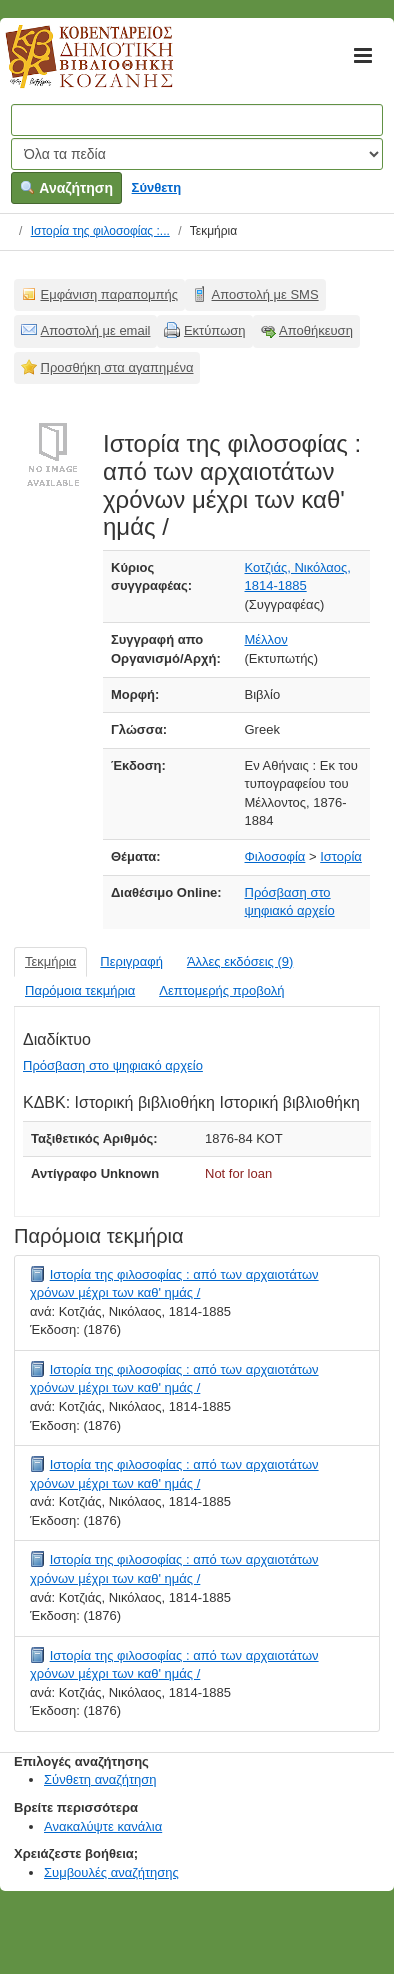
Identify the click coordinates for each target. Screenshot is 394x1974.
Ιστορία (341, 856)
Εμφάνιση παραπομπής (110, 294)
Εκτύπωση (215, 330)
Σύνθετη (157, 187)
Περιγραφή (131, 961)
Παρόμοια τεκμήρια (80, 990)
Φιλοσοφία (275, 856)
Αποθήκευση (316, 330)
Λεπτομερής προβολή (221, 990)
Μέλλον (266, 639)
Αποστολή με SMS (265, 294)
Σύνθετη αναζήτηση (100, 1779)
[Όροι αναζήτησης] (197, 120)
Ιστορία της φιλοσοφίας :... (100, 231)
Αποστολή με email (96, 330)
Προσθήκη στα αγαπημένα (117, 367)
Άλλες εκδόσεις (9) (240, 961)
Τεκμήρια (50, 961)
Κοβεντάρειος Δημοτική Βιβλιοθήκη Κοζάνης (70, 68)
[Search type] (197, 154)
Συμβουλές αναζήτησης (111, 1872)
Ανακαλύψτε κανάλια (103, 1826)
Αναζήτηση (66, 188)
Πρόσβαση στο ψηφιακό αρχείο (113, 1065)
